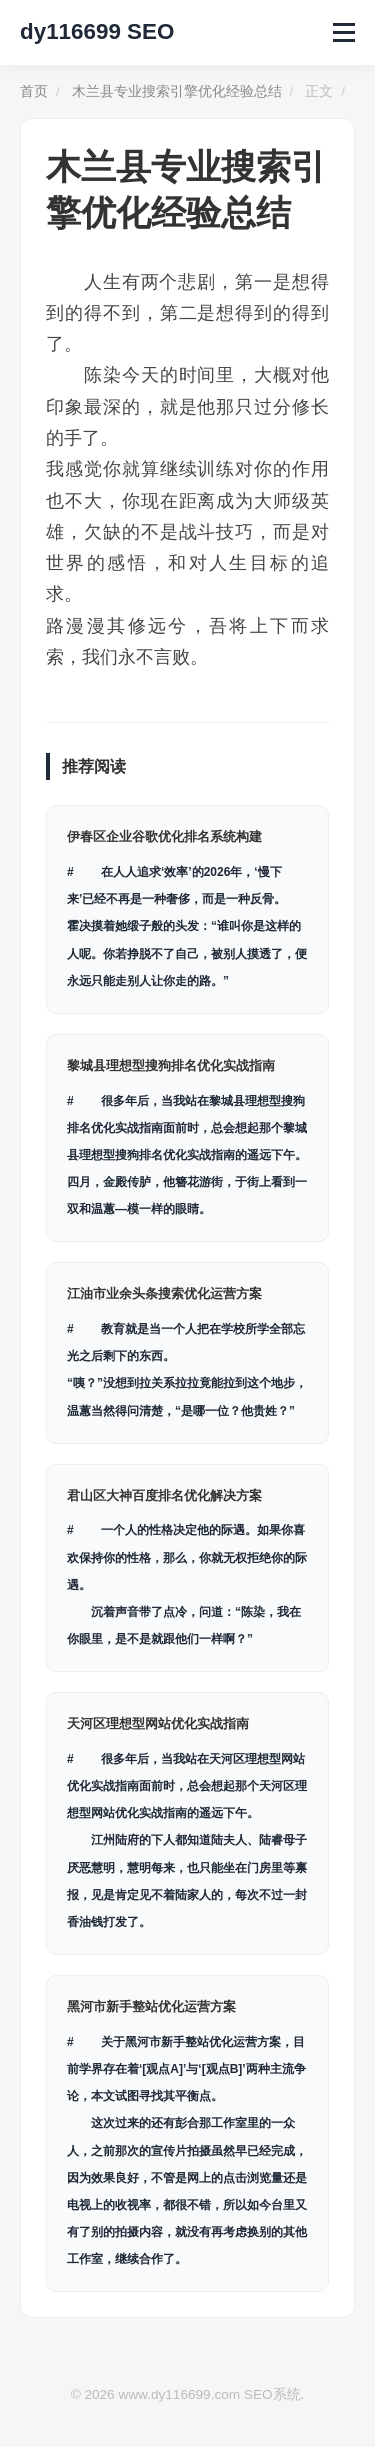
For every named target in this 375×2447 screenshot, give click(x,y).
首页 (34, 91)
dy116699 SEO (97, 31)
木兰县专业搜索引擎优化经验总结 (177, 91)
